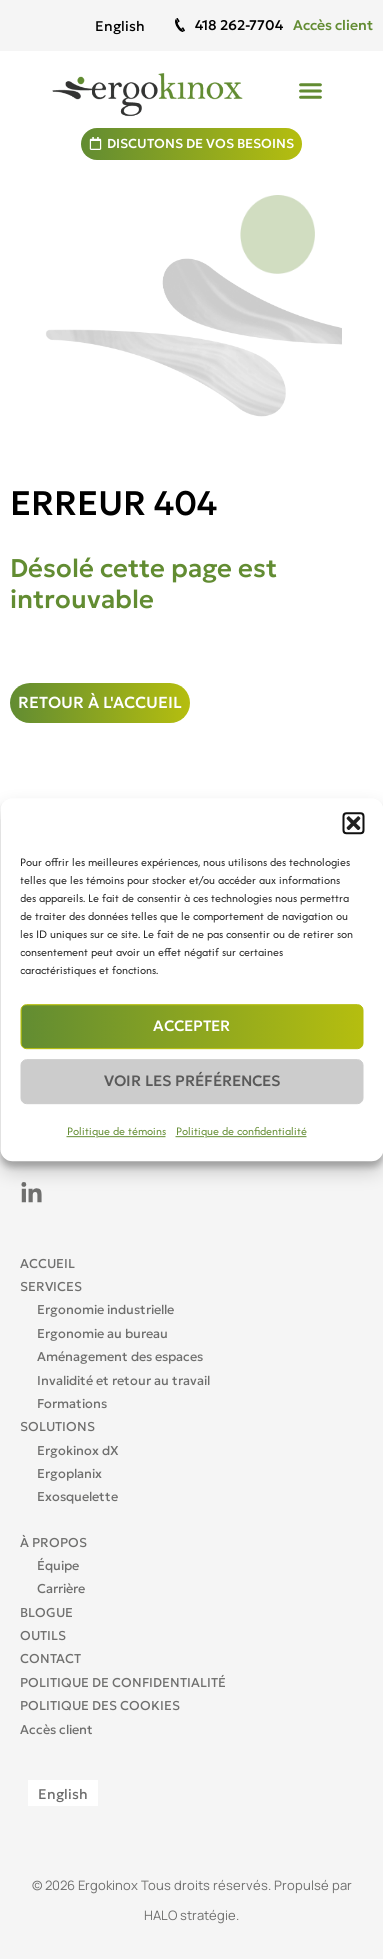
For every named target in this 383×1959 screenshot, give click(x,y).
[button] (353, 823)
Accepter (191, 1025)
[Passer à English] (120, 25)
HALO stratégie (190, 1915)
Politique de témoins (116, 1131)
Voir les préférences (192, 1080)
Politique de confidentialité (241, 1131)
